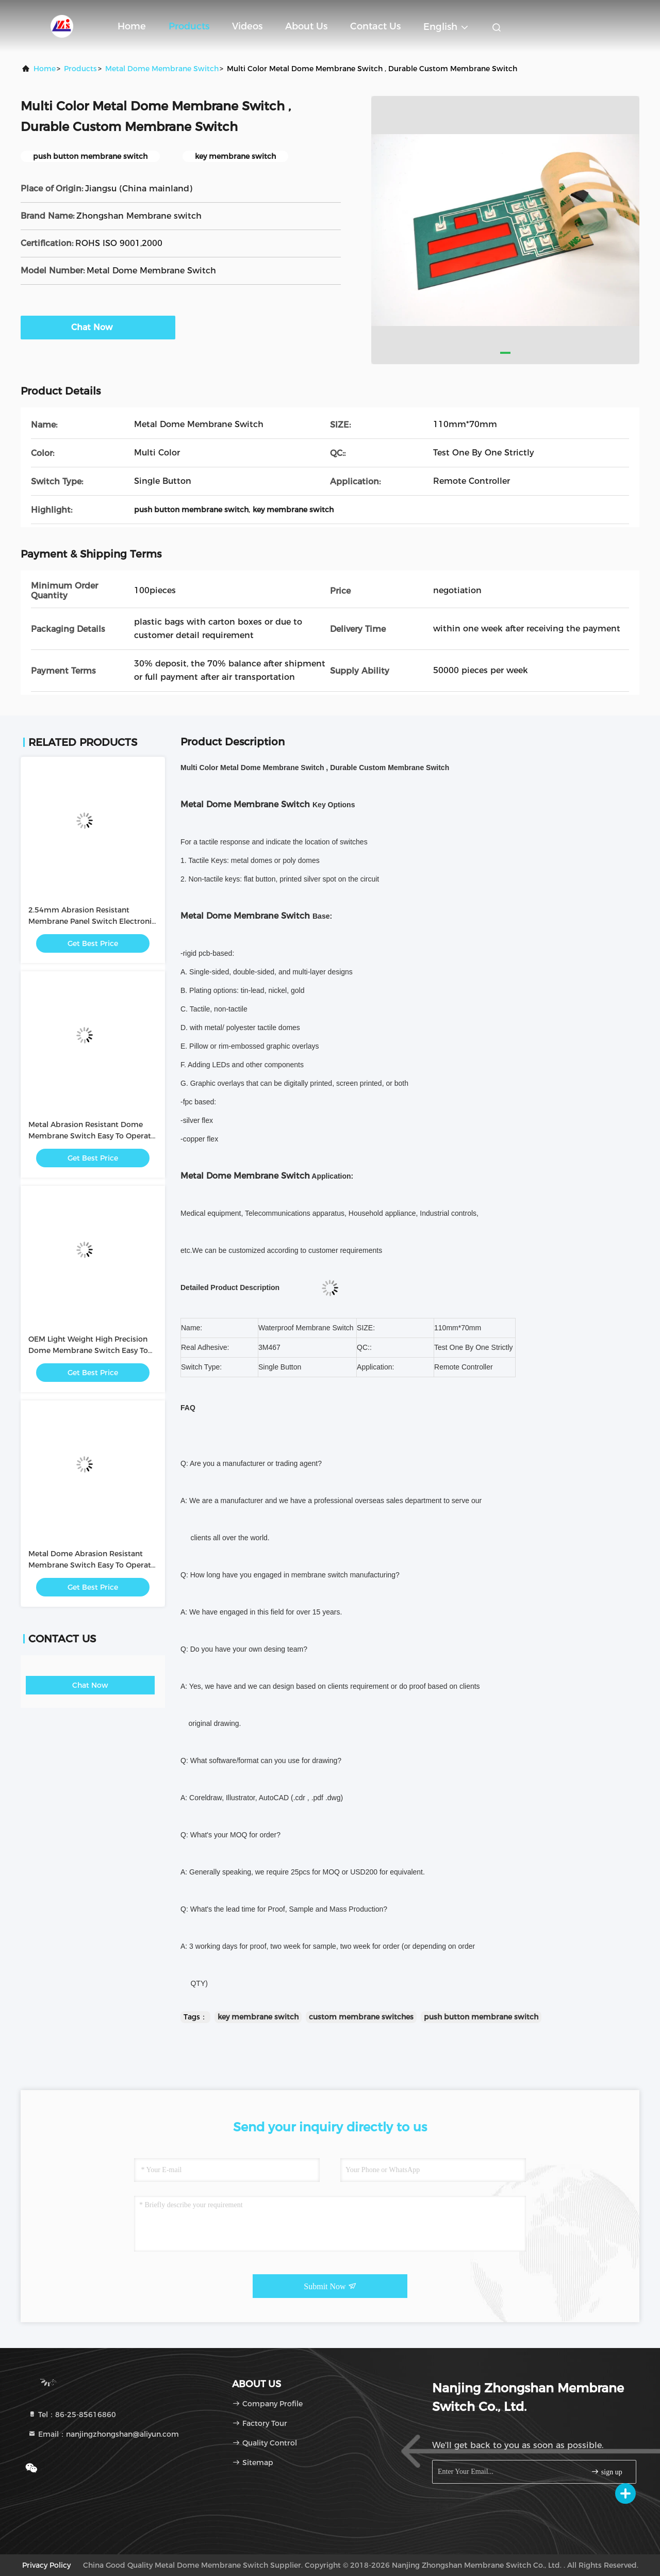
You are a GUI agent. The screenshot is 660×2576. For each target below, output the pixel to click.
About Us (306, 26)
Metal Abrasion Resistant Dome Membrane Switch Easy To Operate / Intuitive (91, 1136)
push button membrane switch (481, 2016)
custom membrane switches (361, 2016)
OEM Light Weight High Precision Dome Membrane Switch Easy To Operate (88, 1350)
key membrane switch (258, 2016)
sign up (606, 2471)
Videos (247, 26)
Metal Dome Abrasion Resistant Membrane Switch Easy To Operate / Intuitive (91, 1565)
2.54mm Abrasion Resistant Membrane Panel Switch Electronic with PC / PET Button (92, 921)
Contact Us (375, 26)
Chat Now (98, 327)
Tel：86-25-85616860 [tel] (72, 2414)
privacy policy (46, 2565)
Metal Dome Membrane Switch (162, 68)
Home (132, 26)
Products (189, 26)
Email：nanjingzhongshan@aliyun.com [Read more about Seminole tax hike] (103, 2434)
